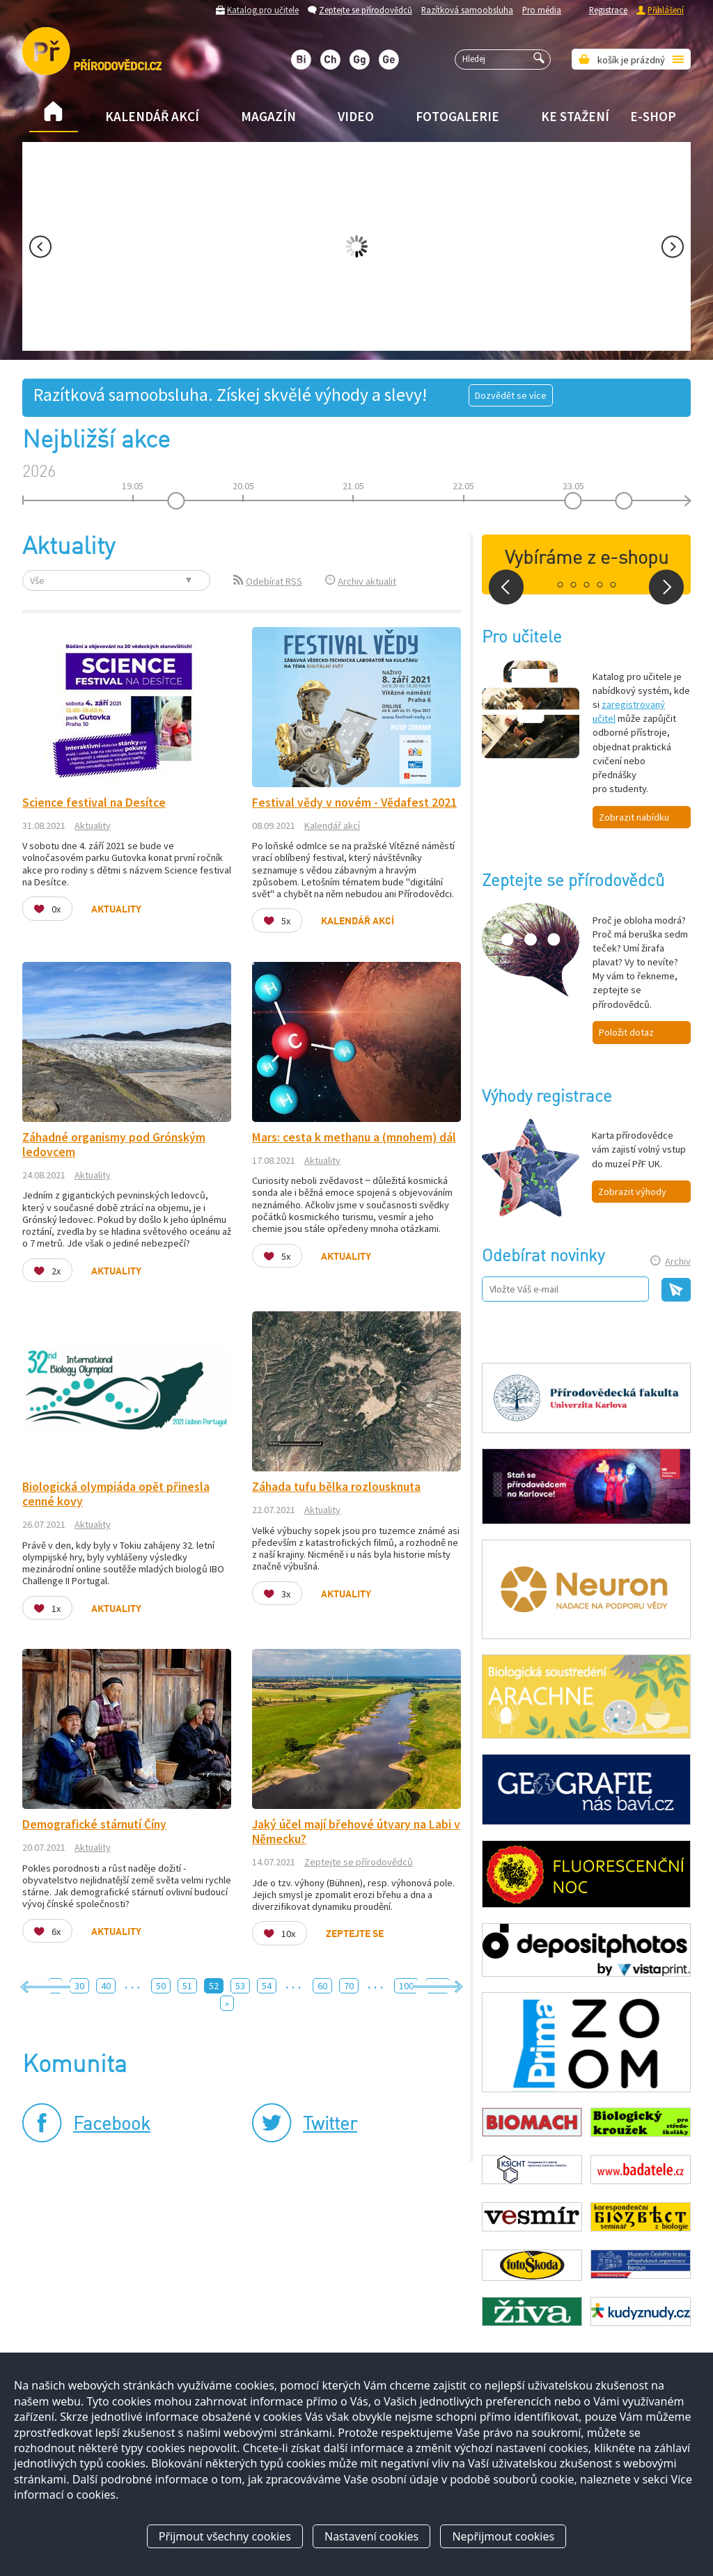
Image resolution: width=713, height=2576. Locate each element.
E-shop (653, 116)
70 (349, 1986)
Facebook (111, 2125)
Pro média (541, 9)
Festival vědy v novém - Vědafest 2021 (354, 802)
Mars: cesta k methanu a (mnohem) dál (354, 1137)
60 (322, 1986)
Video (356, 116)
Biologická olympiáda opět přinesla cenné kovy (116, 1494)
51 (187, 1986)
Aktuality (93, 825)
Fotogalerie (457, 116)
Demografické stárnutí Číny (94, 1824)
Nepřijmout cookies (503, 2536)
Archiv (678, 1261)
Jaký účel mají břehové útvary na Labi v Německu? (356, 1832)
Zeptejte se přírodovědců (365, 9)
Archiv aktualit (367, 581)
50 (161, 1986)
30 (79, 1986)
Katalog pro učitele (263, 9)
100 (406, 1986)
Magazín (268, 116)
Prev (40, 246)
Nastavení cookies (371, 2536)
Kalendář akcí (152, 116)
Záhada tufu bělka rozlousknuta (336, 1486)
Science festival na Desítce (94, 802)
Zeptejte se (355, 1934)
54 (267, 1986)
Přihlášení (666, 9)
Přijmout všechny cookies (225, 2536)
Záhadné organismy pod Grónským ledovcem (113, 1145)
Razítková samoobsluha (467, 9)
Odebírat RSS (274, 581)
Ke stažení (575, 116)
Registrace (608, 9)
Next (672, 246)
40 (106, 1986)
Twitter (330, 2125)
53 (240, 1986)
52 (214, 1986)
